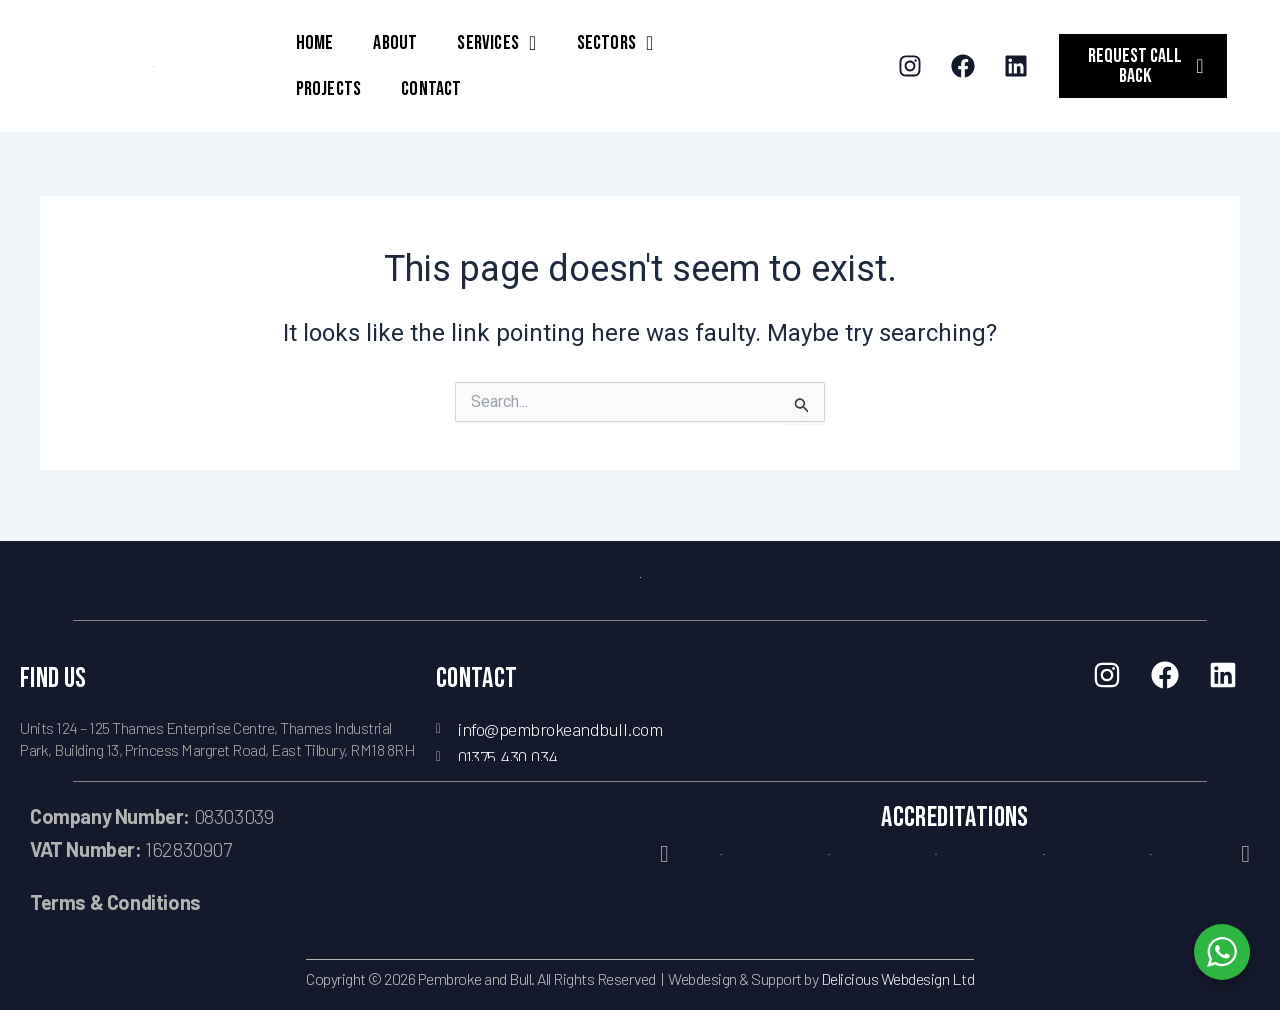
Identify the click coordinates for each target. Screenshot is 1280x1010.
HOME (315, 43)
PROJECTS (329, 89)
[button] (664, 854)
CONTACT (431, 89)
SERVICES (496, 43)
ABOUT (395, 43)
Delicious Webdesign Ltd (898, 978)
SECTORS (615, 43)
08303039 (151, 816)
